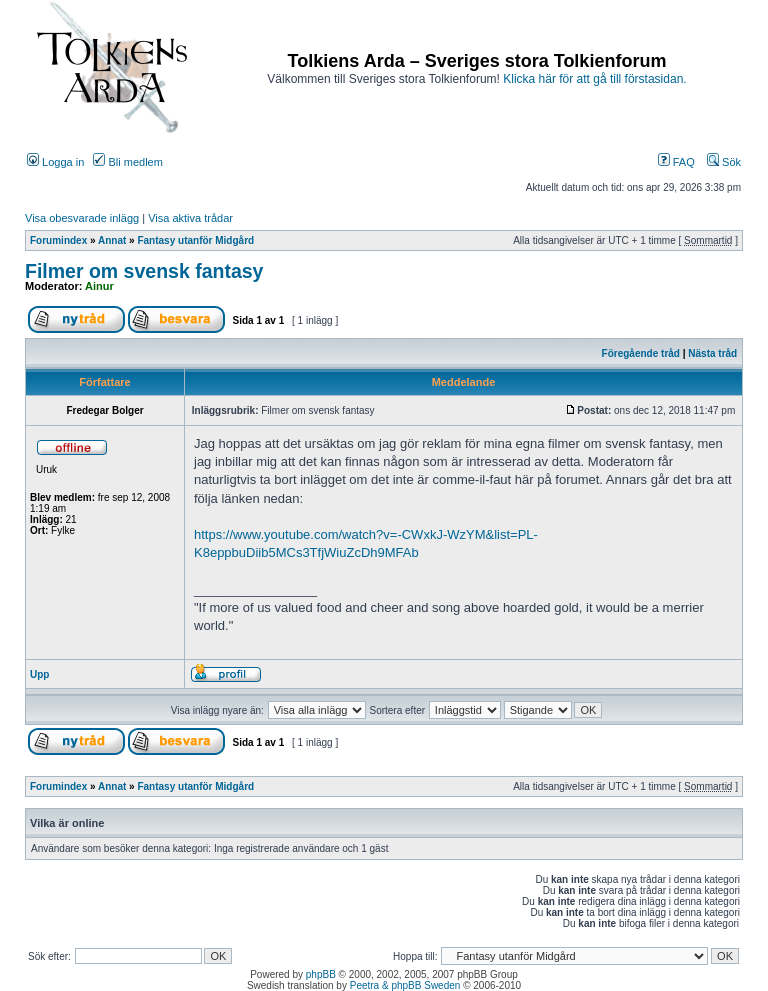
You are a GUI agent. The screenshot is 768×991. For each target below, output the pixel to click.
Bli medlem (127, 162)
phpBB (321, 974)
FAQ (676, 162)
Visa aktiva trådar (190, 218)
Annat (112, 240)
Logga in (55, 162)
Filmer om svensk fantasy (144, 271)
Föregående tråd (641, 353)
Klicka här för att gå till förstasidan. (594, 79)
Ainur (99, 286)
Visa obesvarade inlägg (82, 218)
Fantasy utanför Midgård (195, 240)
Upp (39, 674)
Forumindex (58, 240)
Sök (724, 162)
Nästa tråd (712, 353)
